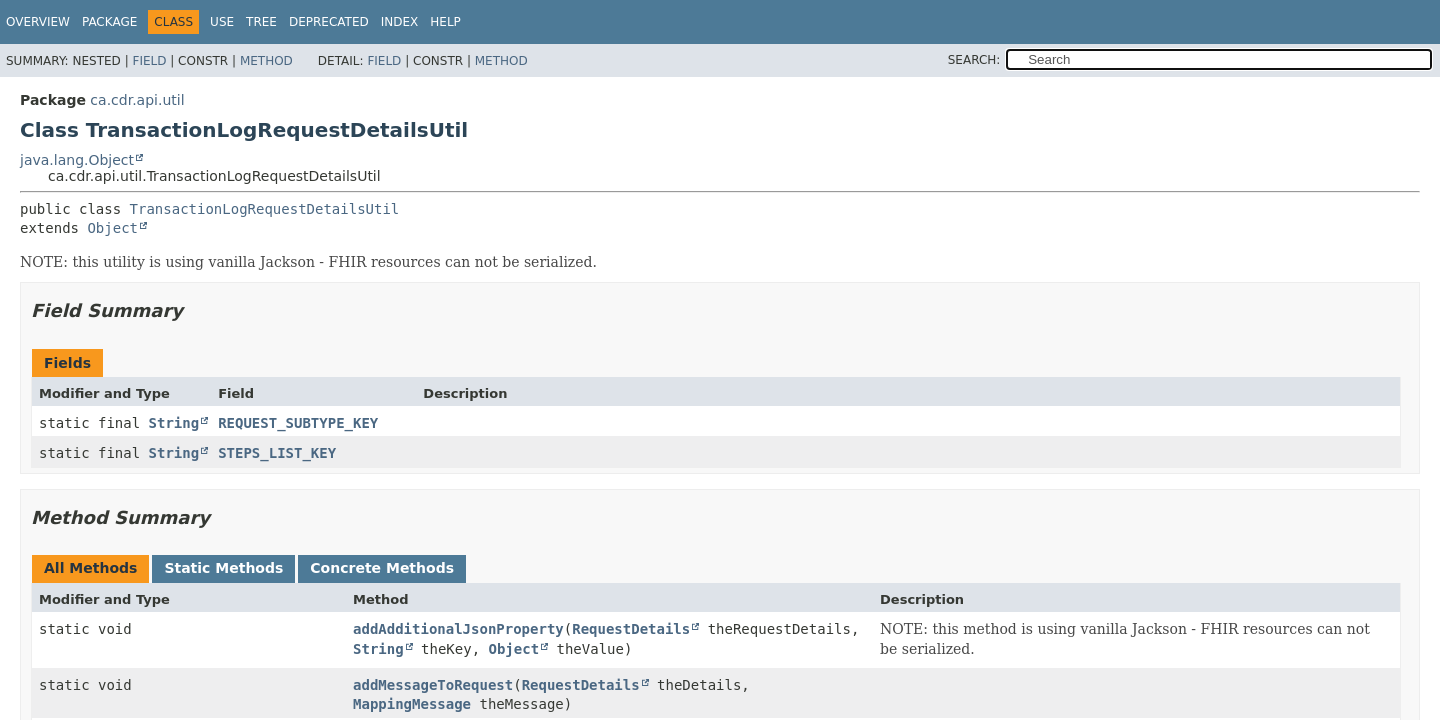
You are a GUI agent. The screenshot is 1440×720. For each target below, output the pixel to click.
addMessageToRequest (433, 685)
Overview (38, 22)
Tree (261, 22)
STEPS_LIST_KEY (277, 453)
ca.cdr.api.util (137, 100)
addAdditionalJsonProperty (458, 629)
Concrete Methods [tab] (382, 568)
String (174, 423)
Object (112, 228)
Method (266, 61)
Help (445, 22)
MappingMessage (412, 704)
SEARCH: (974, 60)
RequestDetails (631, 629)
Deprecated (329, 22)
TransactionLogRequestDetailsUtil (265, 209)
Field (149, 61)
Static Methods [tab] (223, 568)
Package (109, 22)
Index (400, 22)
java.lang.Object (77, 160)
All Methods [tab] (90, 568)
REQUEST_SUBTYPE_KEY (298, 423)
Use (222, 22)
